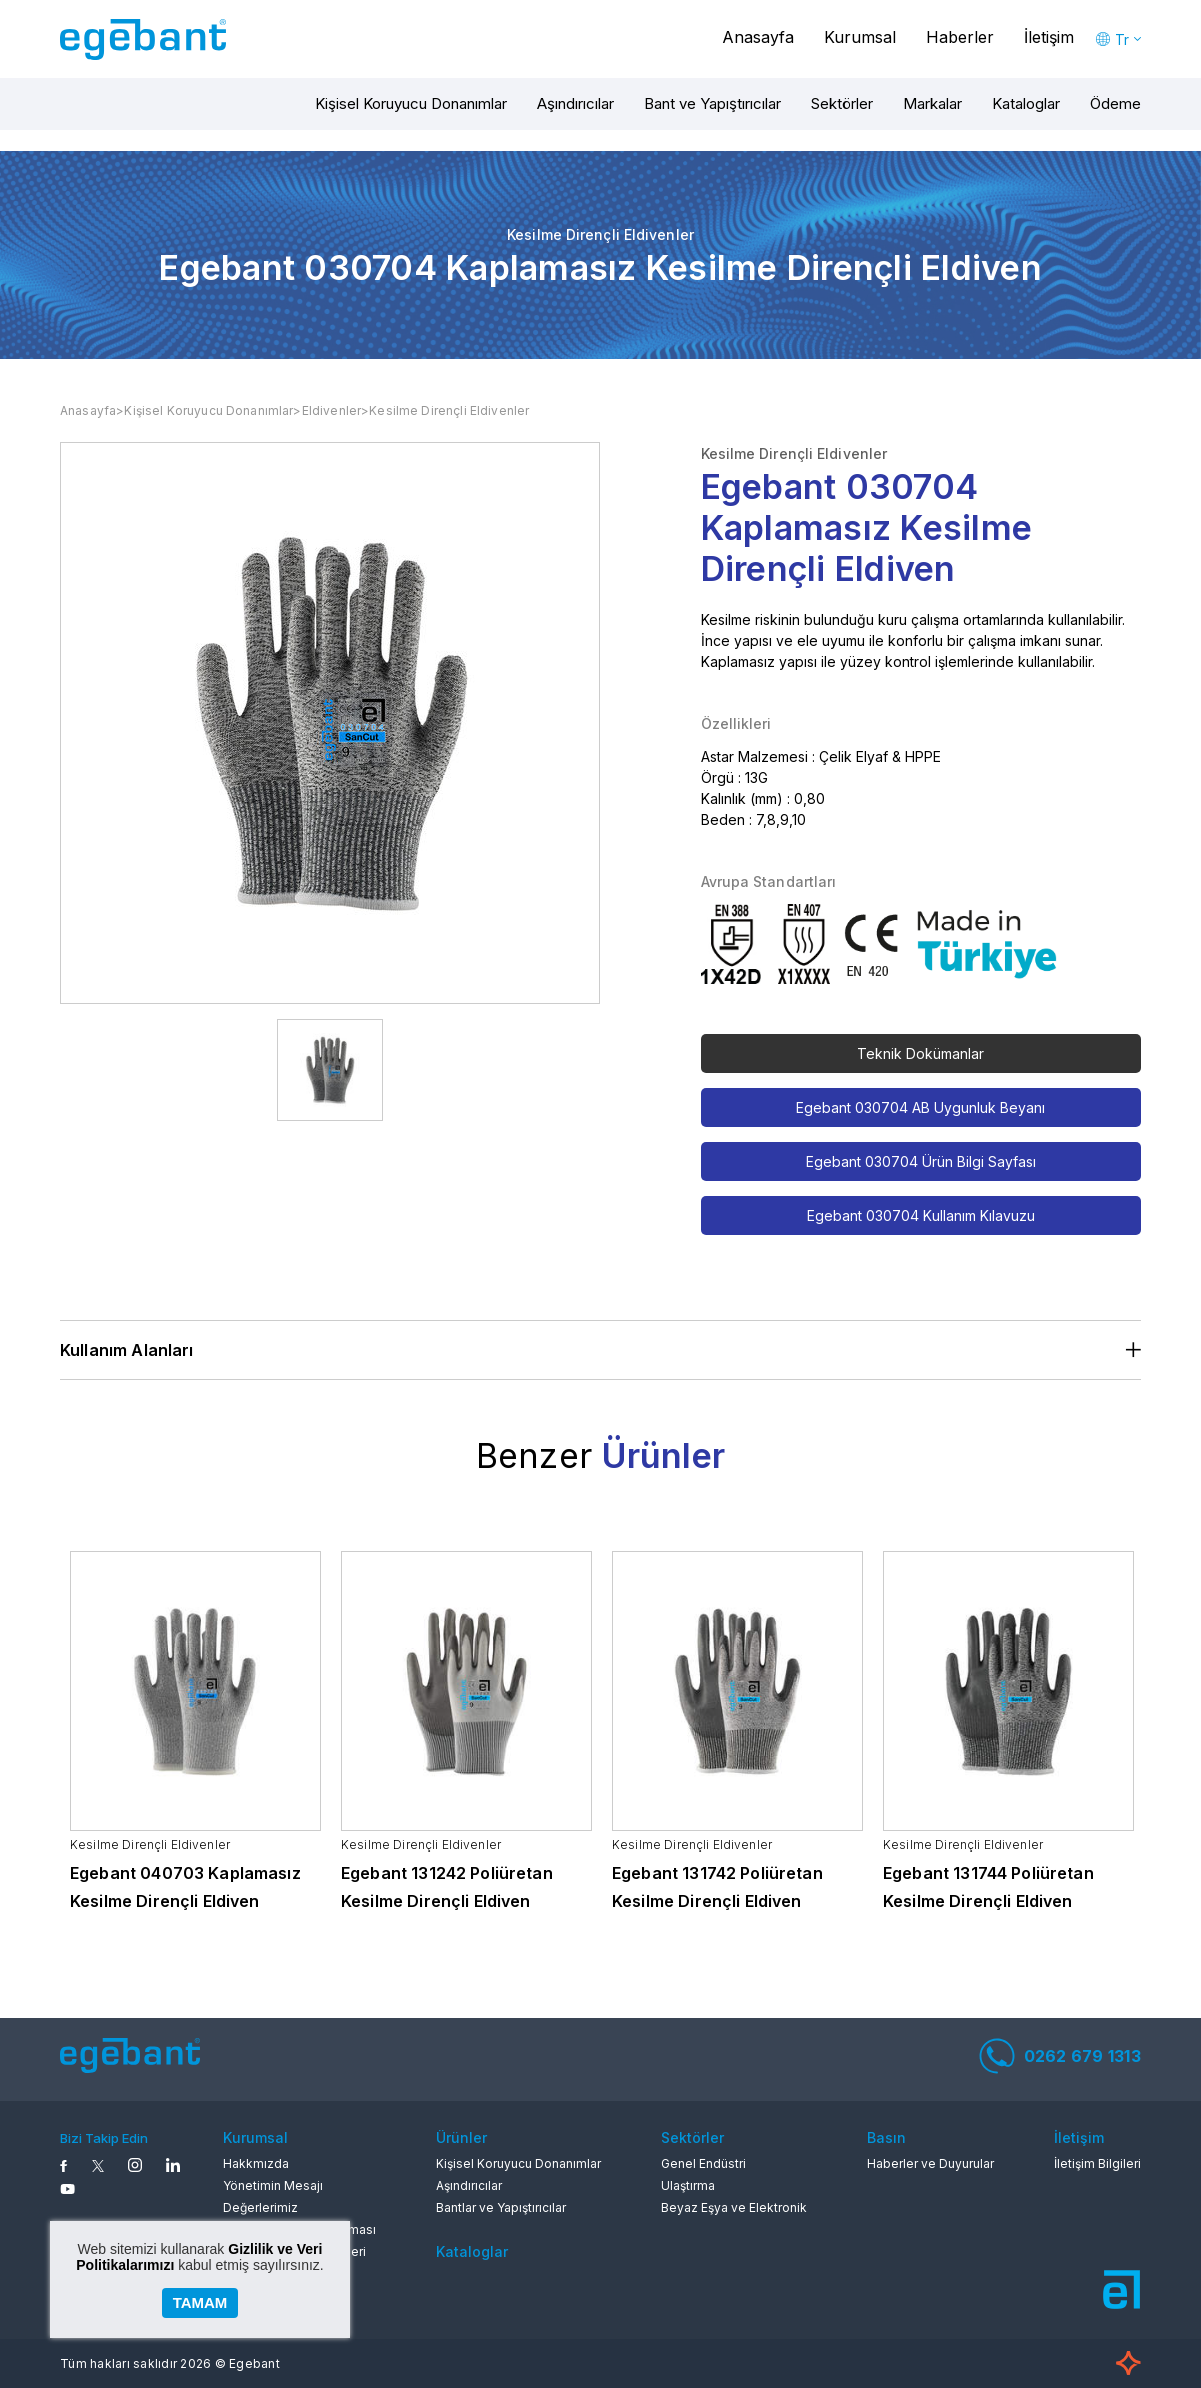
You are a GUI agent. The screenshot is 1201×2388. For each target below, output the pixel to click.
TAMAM (200, 2302)
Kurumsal (860, 37)
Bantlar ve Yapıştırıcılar (501, 2207)
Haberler (960, 37)
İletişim (1049, 37)
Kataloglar (1026, 103)
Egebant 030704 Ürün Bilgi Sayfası (921, 1161)
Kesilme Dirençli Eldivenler (449, 410)
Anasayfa (758, 37)
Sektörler (842, 103)
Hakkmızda (256, 2163)
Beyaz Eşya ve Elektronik (734, 2207)
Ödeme (1115, 103)
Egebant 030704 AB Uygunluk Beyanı (920, 1107)
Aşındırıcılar (575, 103)
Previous (38, 1747)
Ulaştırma (688, 2185)
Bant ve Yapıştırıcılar (712, 103)
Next (1163, 1747)
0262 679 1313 (1060, 2056)
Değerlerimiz (260, 2207)
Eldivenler (332, 410)
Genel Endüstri (703, 2163)
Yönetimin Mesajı (273, 2185)
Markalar (932, 103)
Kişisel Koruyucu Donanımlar (411, 103)
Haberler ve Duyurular (930, 2163)
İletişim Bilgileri (1097, 2163)
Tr (1122, 39)
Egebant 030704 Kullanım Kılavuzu (921, 1215)
